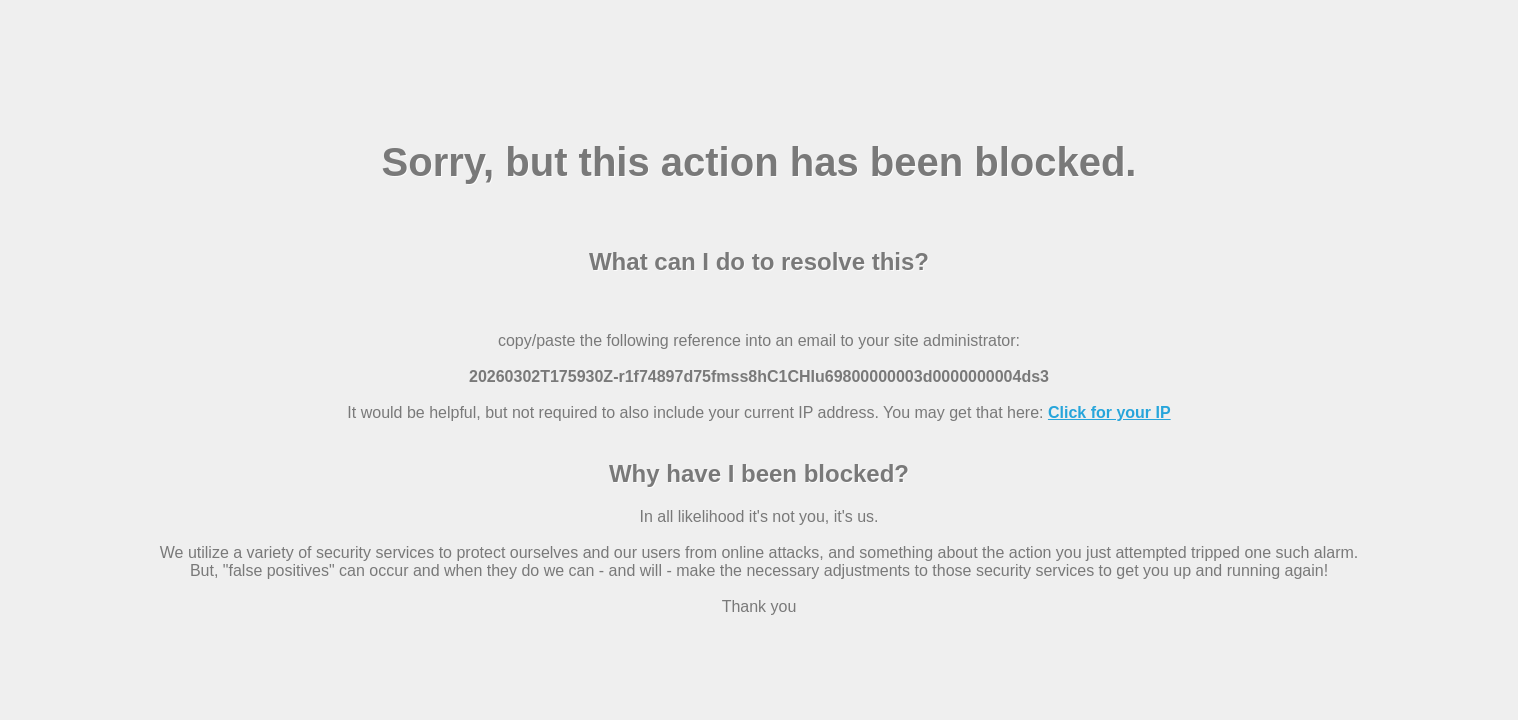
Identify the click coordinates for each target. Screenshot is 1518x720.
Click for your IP (1109, 412)
